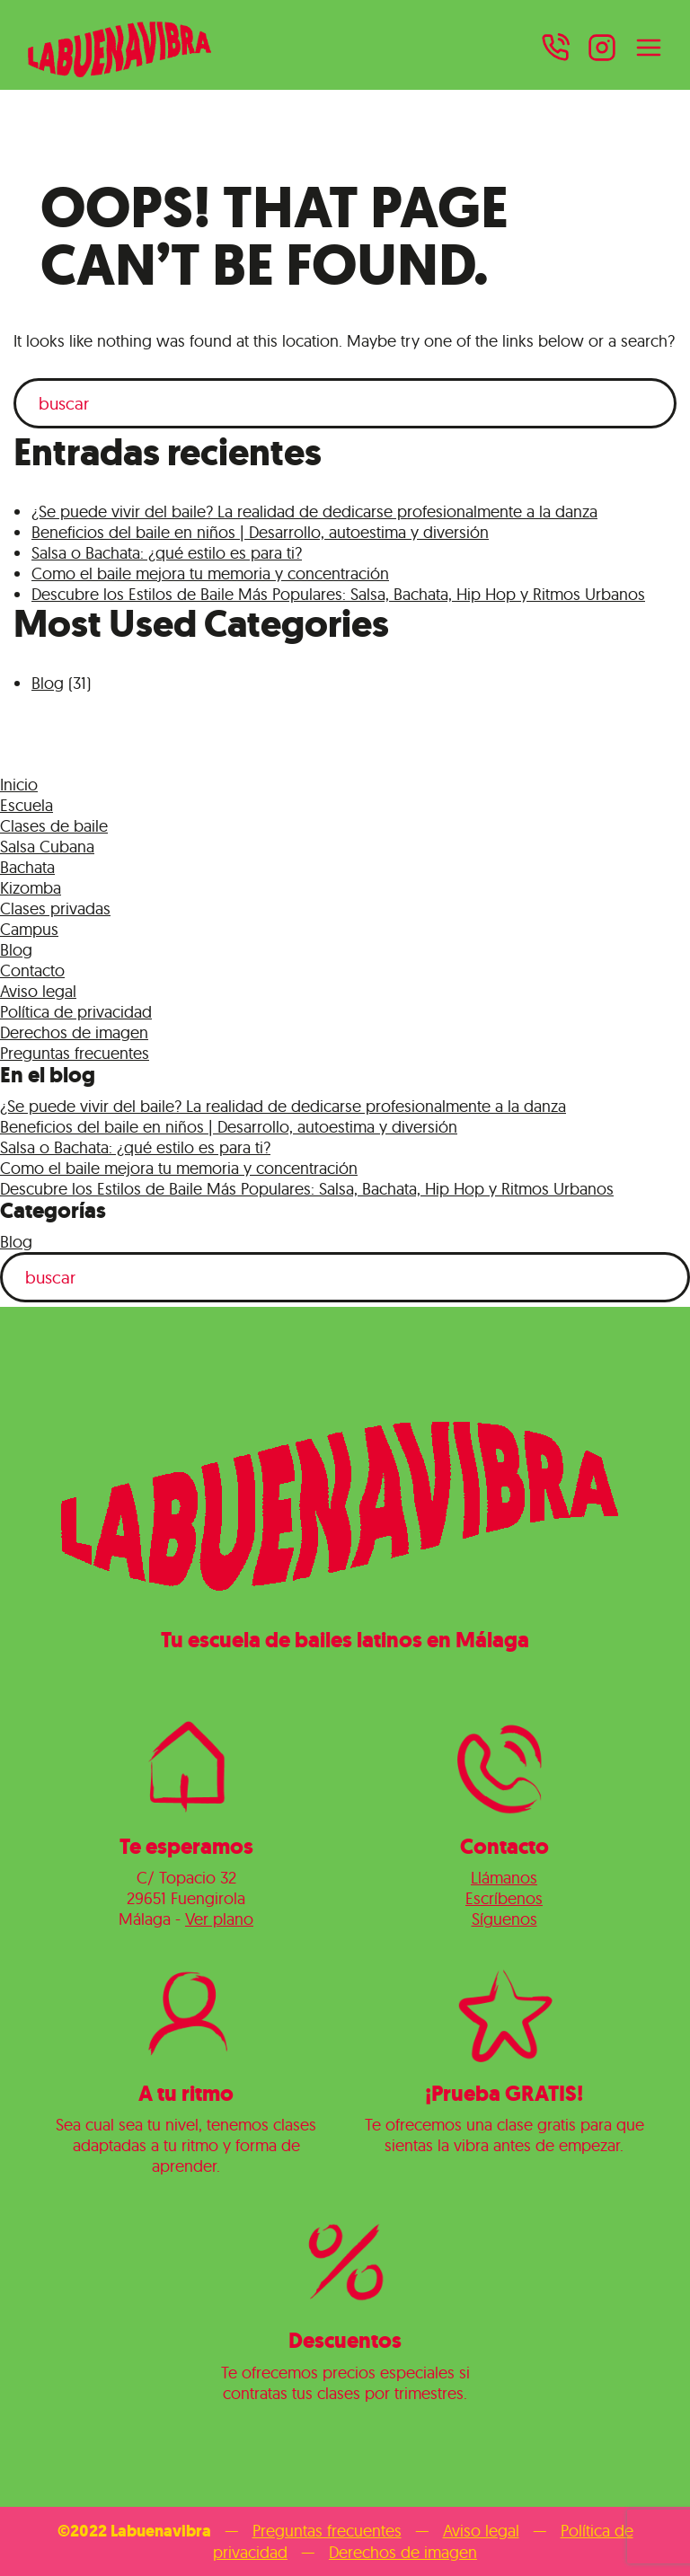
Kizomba (30, 888)
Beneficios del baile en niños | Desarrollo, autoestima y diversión (260, 532)
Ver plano (219, 1919)
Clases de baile (54, 826)
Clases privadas (55, 908)
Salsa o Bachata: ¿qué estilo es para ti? (166, 553)
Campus (29, 929)
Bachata (27, 867)
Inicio (19, 784)
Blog (47, 683)
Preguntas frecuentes (74, 1053)
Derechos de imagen (74, 1032)
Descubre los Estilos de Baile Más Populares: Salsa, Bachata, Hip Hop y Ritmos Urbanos (338, 594)
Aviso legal (38, 991)
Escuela (26, 805)
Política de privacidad (76, 1011)
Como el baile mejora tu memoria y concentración (210, 573)
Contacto (32, 970)
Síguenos (504, 1919)
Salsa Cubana (47, 846)
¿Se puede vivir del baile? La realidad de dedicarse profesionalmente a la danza (314, 511)
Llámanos (504, 1877)
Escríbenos (504, 1898)
